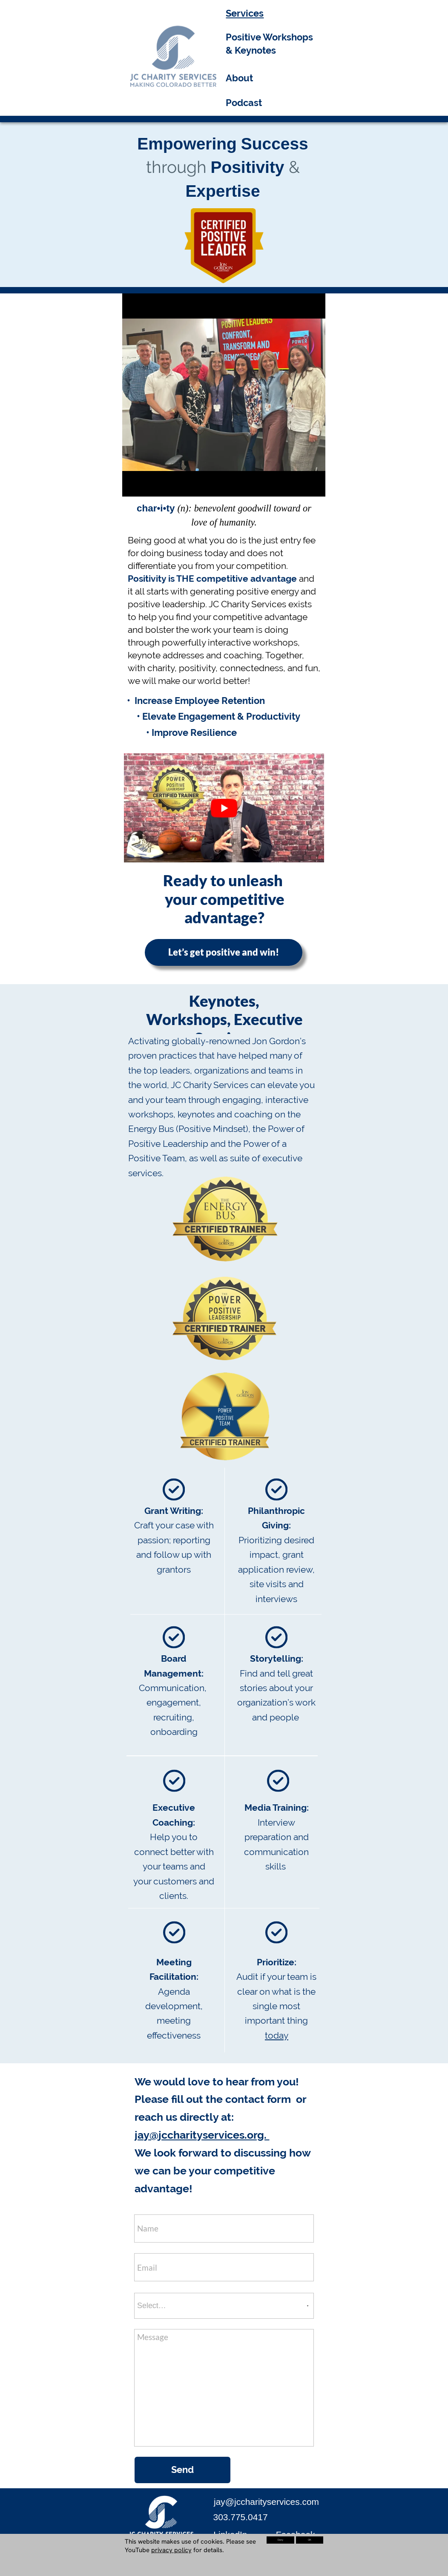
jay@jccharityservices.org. (202, 2134)
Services (245, 13)
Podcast (244, 102)
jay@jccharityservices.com (266, 2502)
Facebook (295, 2534)
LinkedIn (230, 2534)
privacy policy (171, 2550)
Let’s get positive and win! (223, 952)
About (239, 77)
